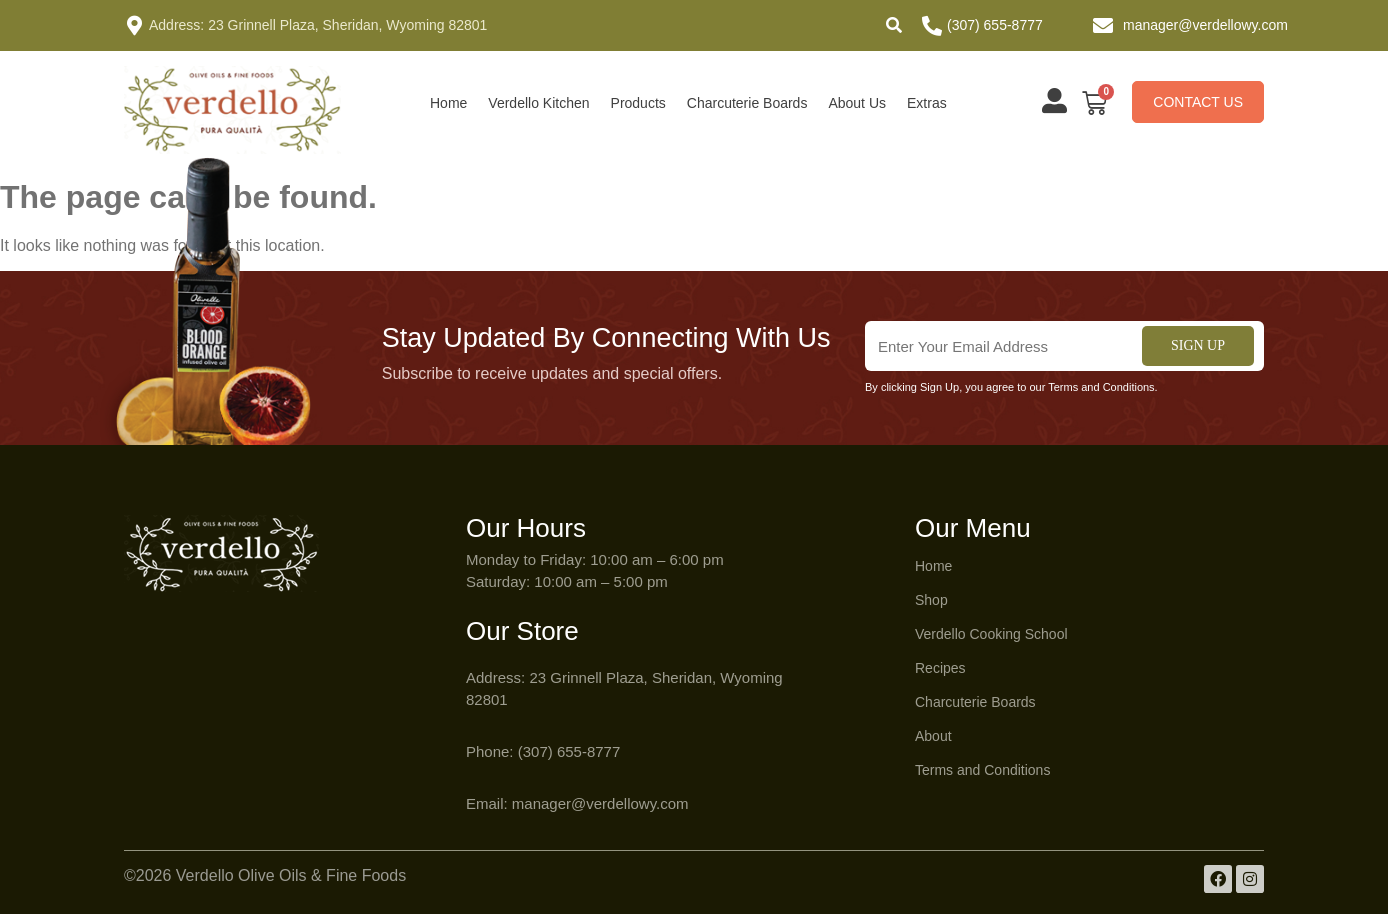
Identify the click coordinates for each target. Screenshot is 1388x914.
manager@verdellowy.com (1205, 25)
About (933, 736)
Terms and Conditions (982, 770)
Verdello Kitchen (538, 103)
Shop (931, 600)
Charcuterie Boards (747, 103)
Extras (927, 103)
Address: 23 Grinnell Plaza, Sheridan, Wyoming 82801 (318, 25)
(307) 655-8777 (995, 25)
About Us (857, 103)
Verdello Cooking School (991, 634)
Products (638, 103)
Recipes (940, 668)
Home (448, 103)
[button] (894, 25)
